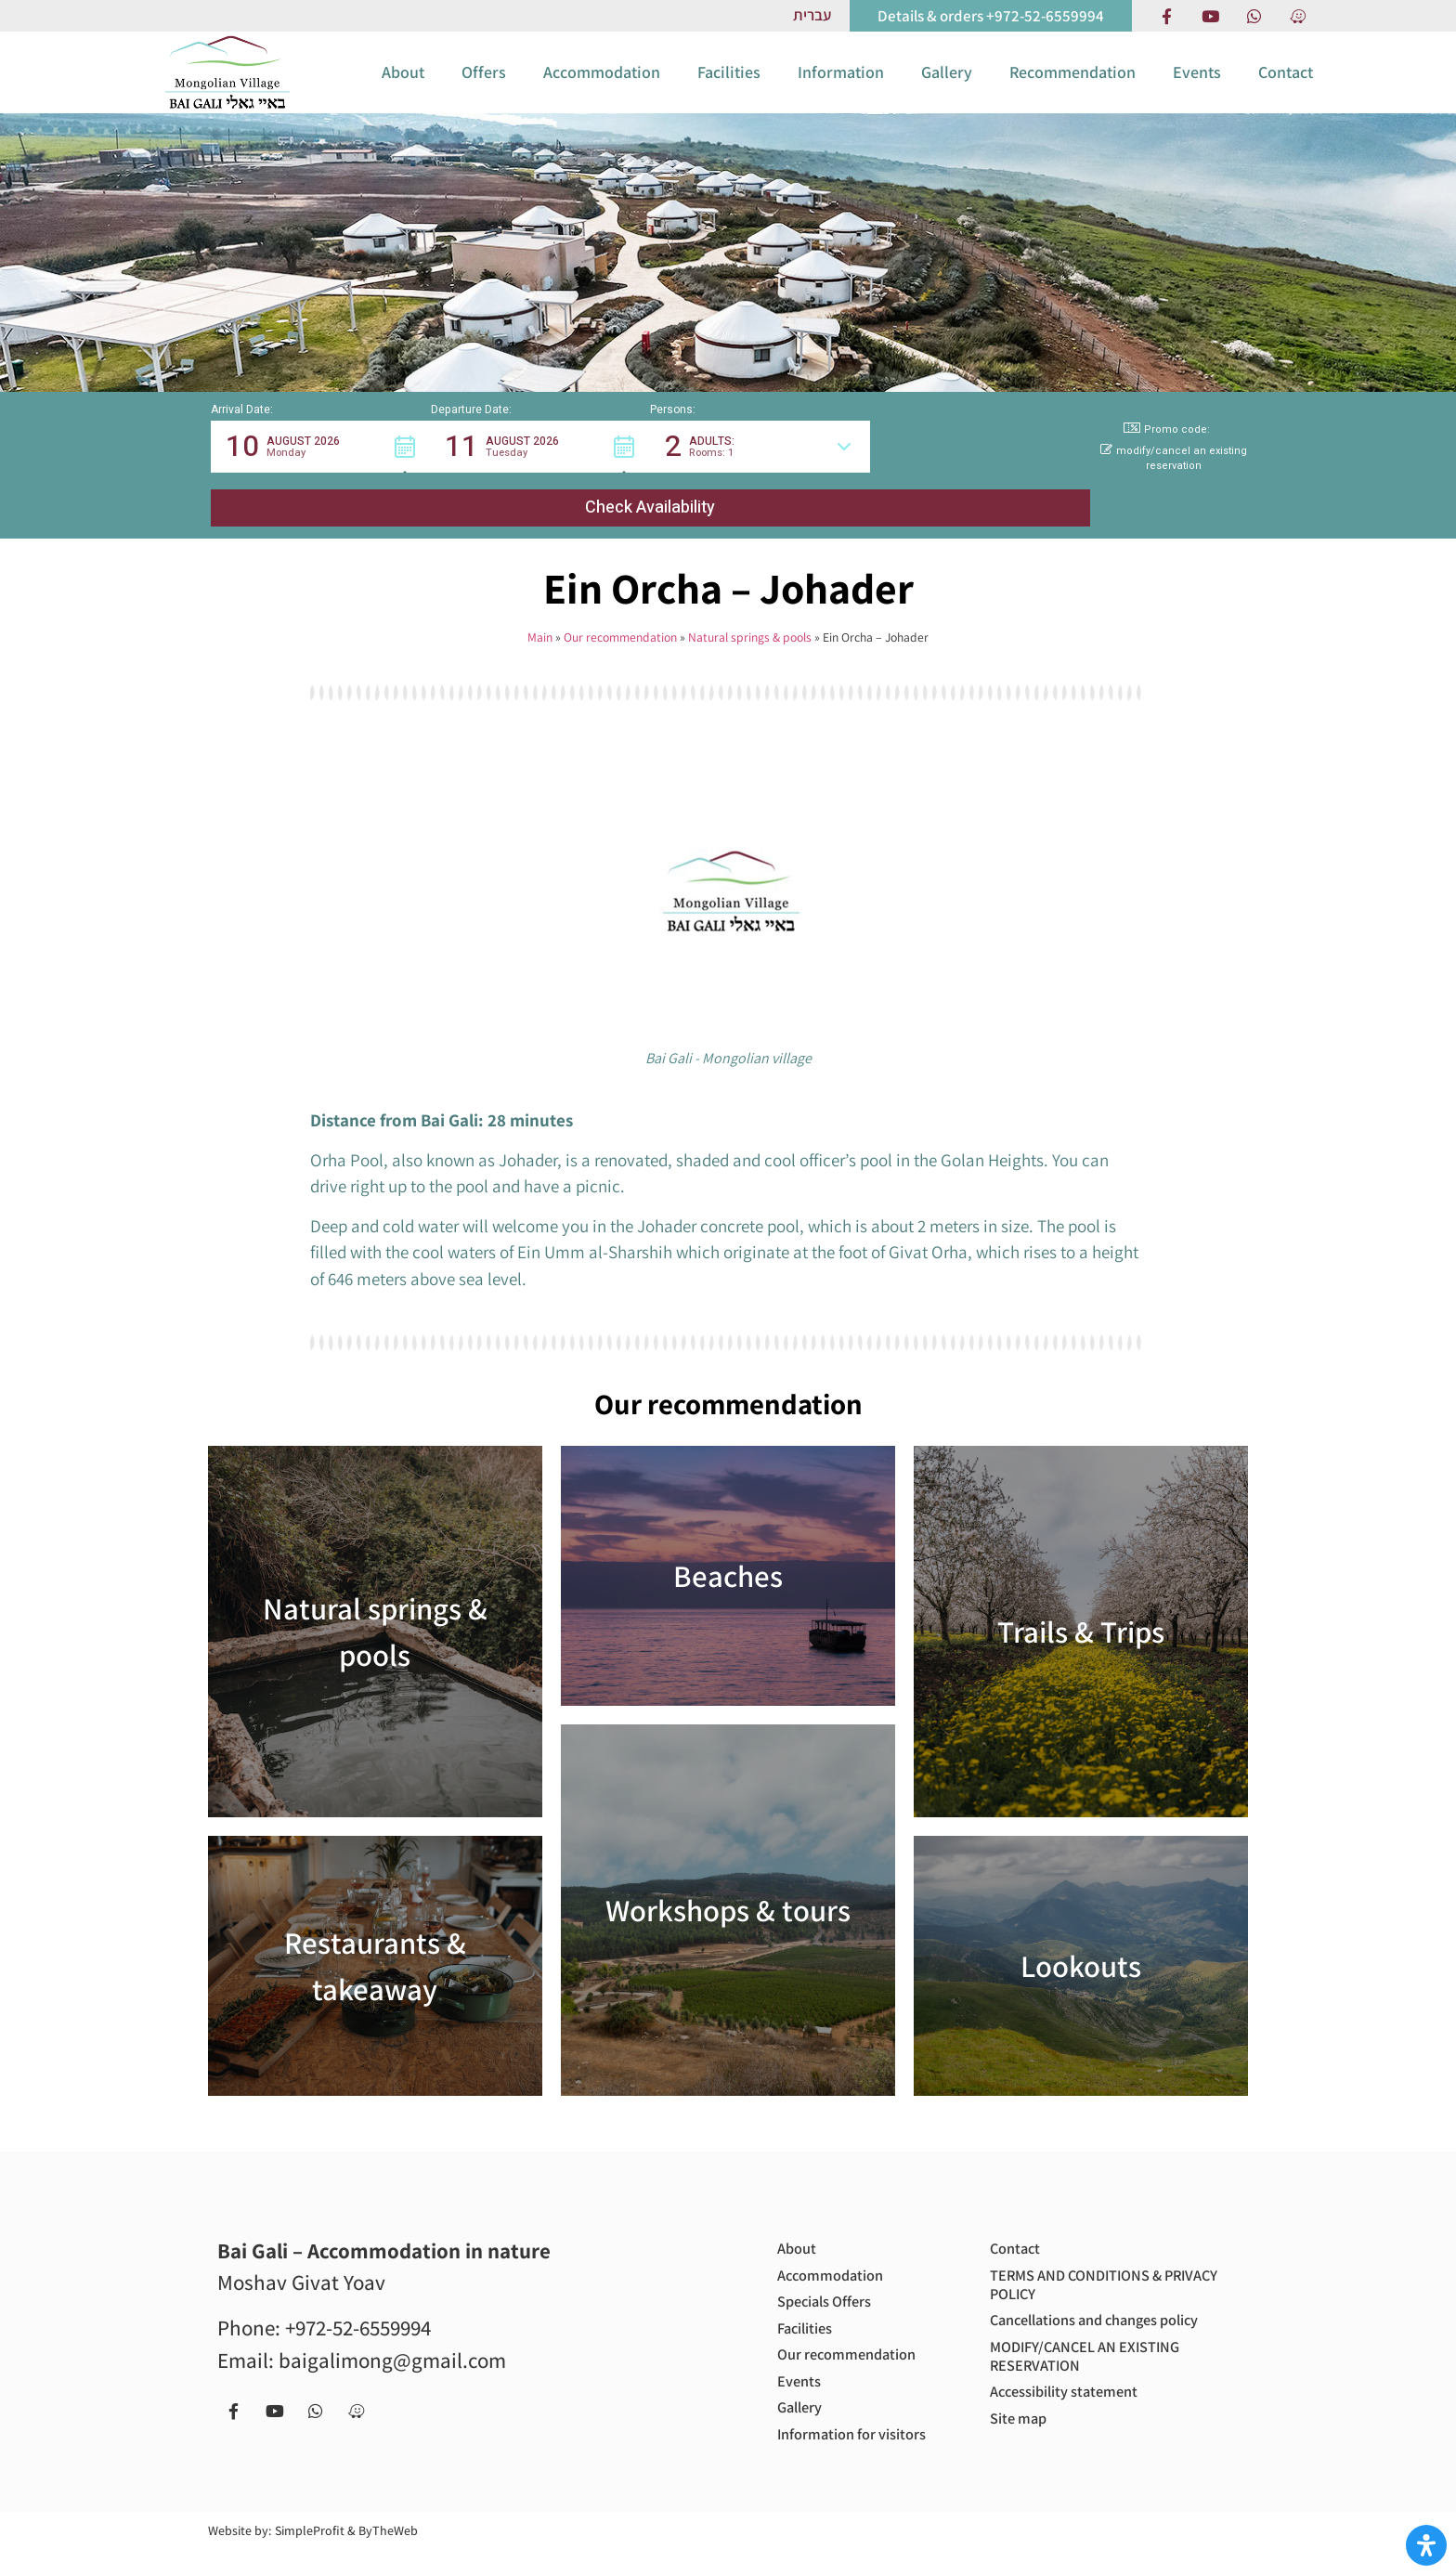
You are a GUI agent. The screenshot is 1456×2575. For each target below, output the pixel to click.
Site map (1021, 2434)
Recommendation (1072, 88)
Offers (484, 88)
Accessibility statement (1072, 2404)
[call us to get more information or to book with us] (991, 16)
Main (539, 617)
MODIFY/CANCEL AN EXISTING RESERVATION (1096, 2366)
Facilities (728, 88)
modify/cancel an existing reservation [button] (1173, 493)
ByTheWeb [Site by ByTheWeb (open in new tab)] (388, 2555)
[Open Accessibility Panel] (1426, 2545)
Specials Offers (831, 2289)
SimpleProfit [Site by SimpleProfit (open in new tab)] (309, 2555)
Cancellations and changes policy (1084, 2317)
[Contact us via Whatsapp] (1253, 16)
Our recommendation (620, 617)
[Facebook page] (1166, 16)
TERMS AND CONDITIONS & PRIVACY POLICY (1086, 2269)
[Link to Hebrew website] (812, 15)
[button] (321, 481)
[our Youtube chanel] (1210, 16)
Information (841, 88)
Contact (1285, 88)
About (403, 88)
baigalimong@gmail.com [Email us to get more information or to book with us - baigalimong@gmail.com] (392, 2341)
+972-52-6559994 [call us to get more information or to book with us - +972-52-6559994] (358, 2308)
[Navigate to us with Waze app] (1297, 16)
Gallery (946, 88)
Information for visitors (833, 2447)
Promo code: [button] (1167, 464)
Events (1197, 88)
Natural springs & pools (750, 617)
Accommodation (601, 88)
